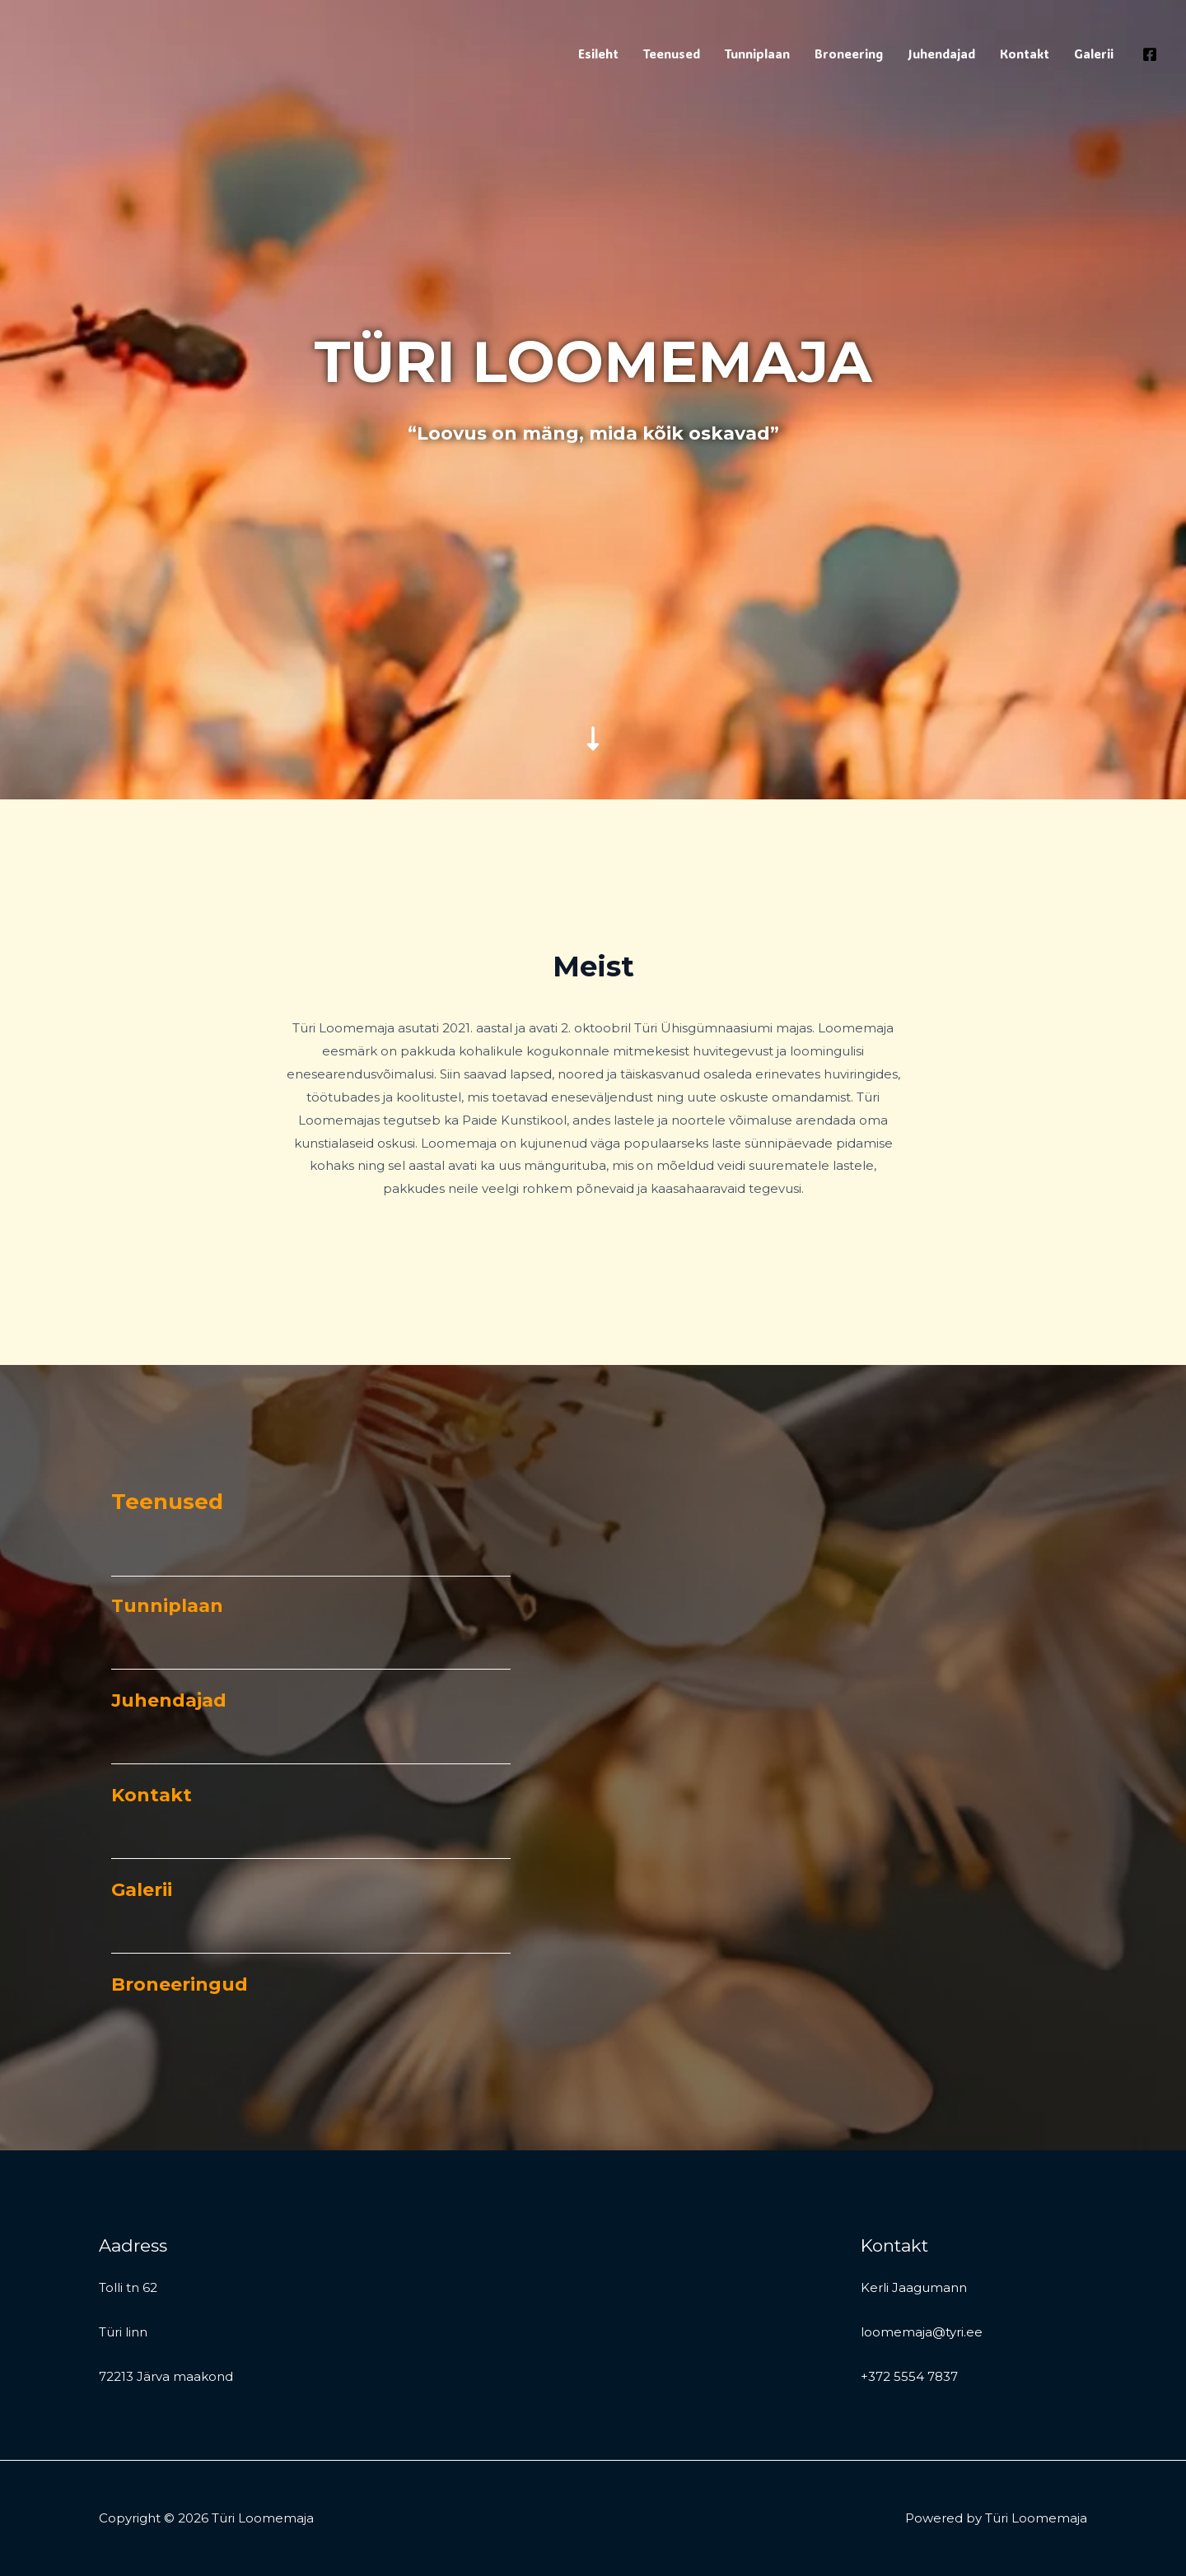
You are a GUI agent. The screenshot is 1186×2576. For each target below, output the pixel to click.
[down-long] (593, 622)
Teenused (671, 53)
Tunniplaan (757, 53)
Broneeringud (179, 1984)
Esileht (598, 53)
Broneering (849, 53)
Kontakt (1024, 53)
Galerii (1094, 53)
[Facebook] (1149, 54)
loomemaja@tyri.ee (922, 2332)
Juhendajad (941, 53)
